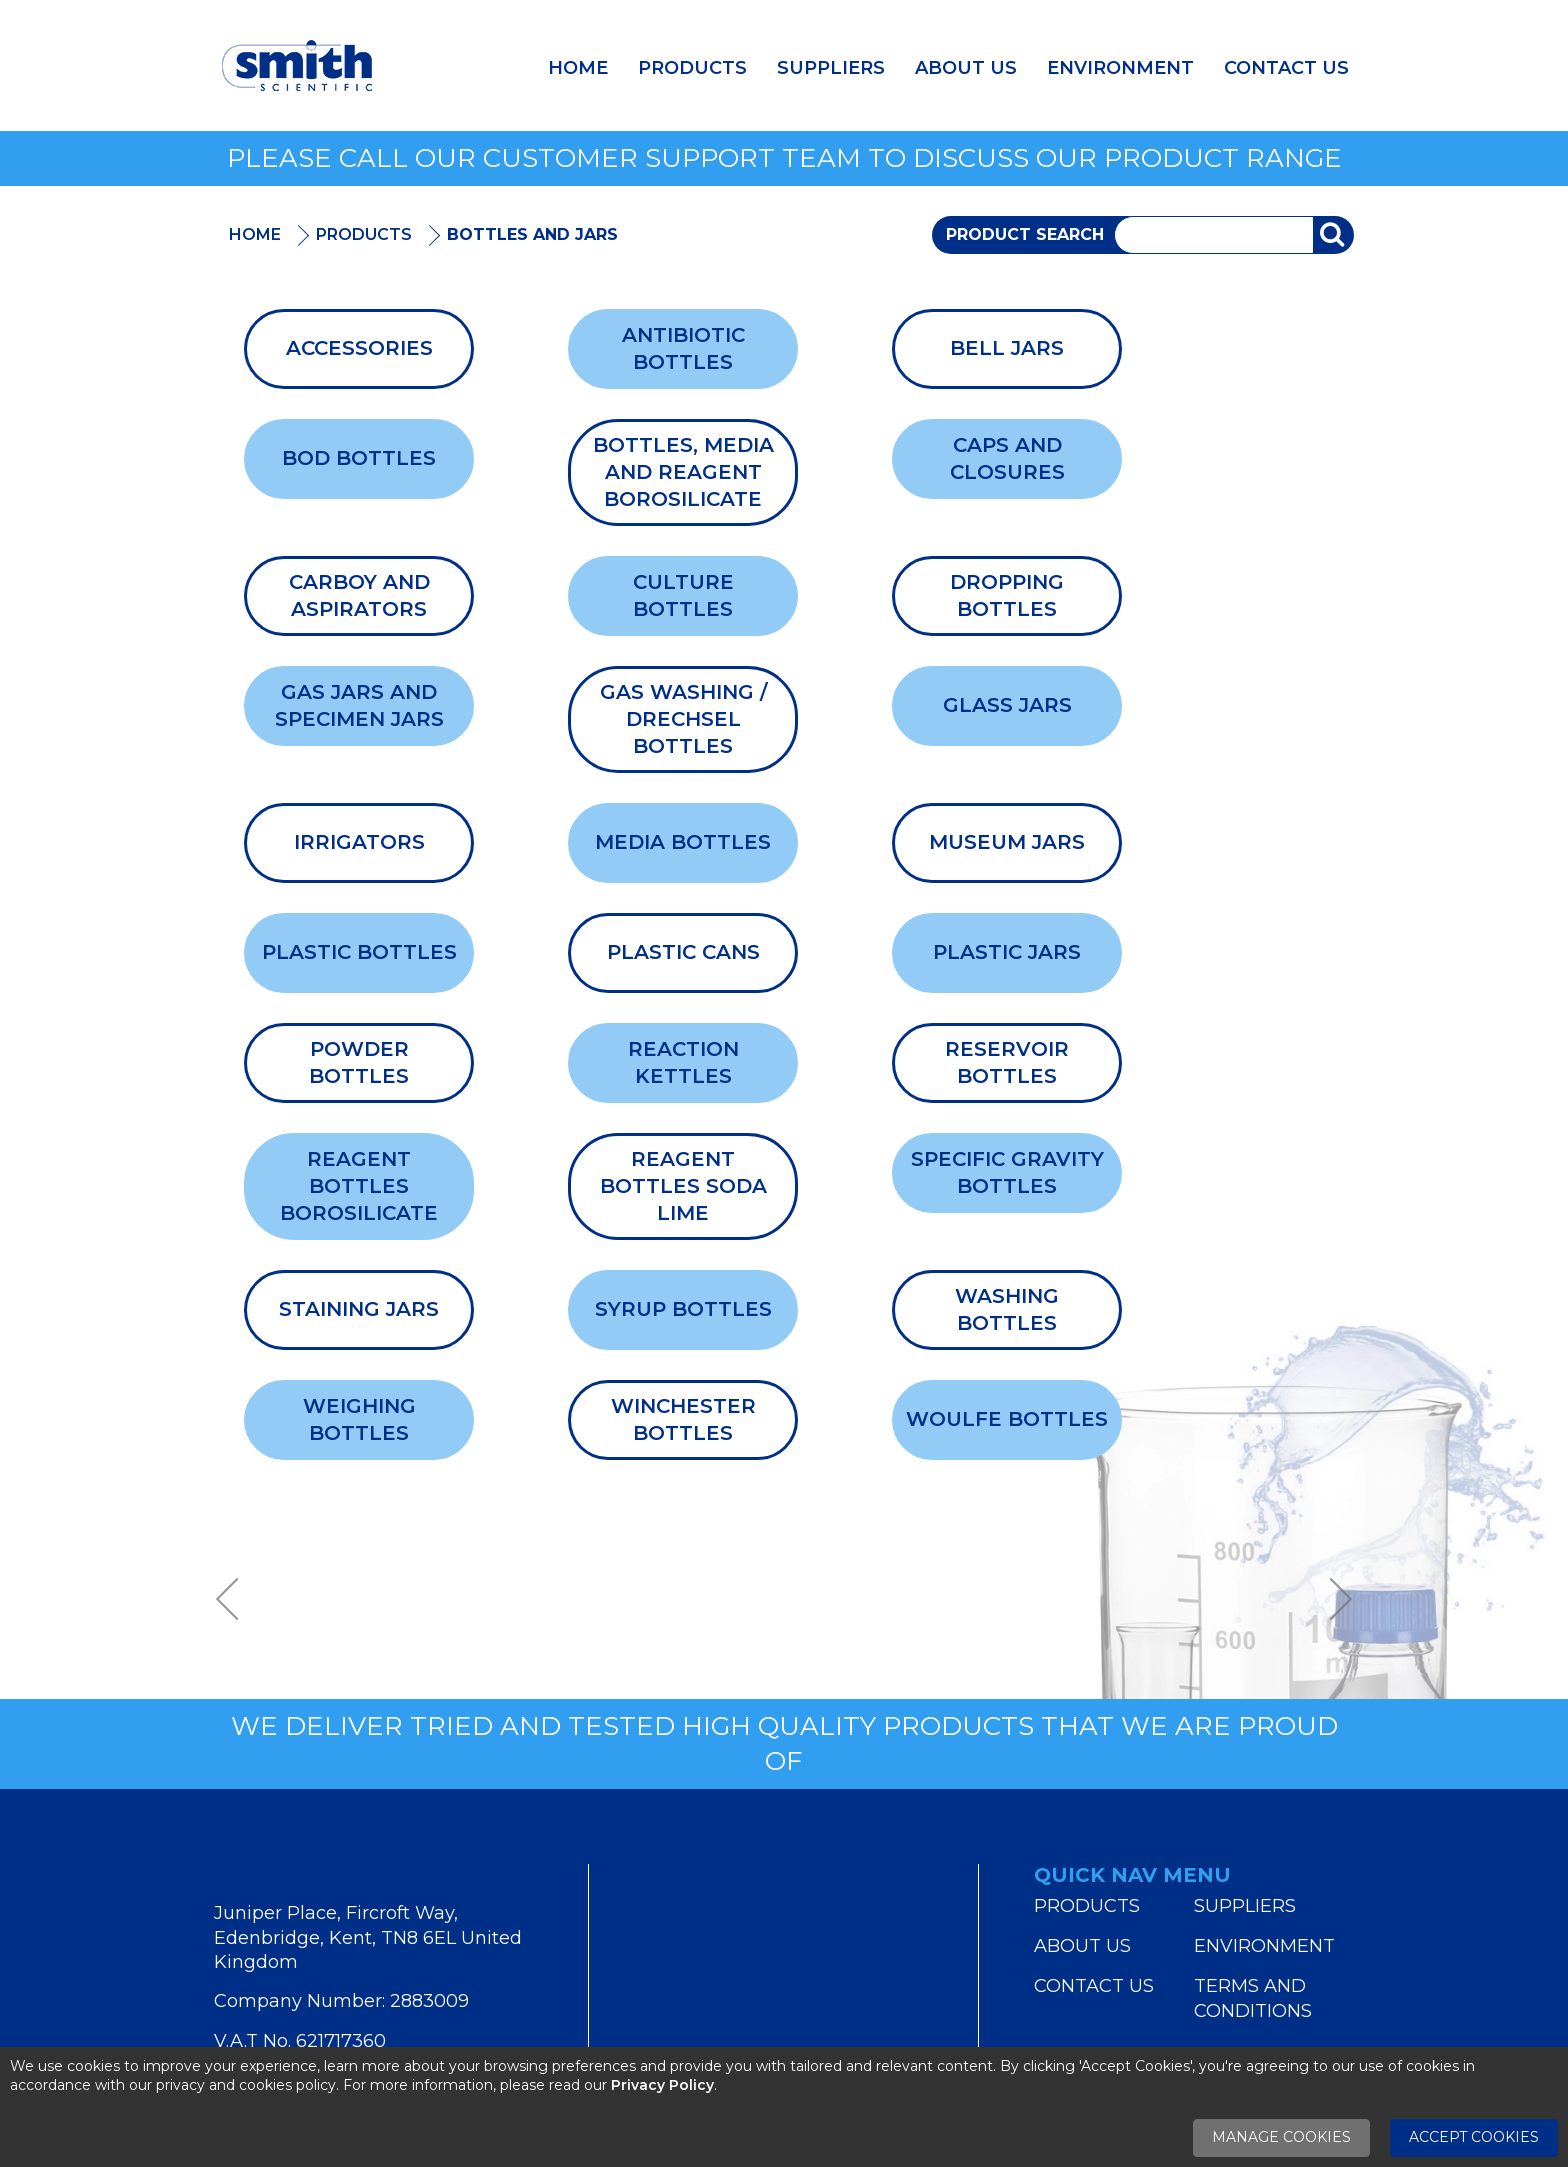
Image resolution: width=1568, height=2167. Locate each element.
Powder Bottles (359, 1062)
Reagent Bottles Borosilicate (359, 1186)
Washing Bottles (1007, 1309)
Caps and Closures (1007, 458)
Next (1334, 1599)
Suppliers (831, 68)
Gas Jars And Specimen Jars (359, 705)
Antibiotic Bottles (683, 348)
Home (578, 68)
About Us (966, 68)
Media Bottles (683, 842)
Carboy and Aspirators (359, 595)
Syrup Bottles (683, 1309)
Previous (234, 1599)
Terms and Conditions (1253, 1998)
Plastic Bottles (359, 952)
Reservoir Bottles (1007, 1062)
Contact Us (1286, 68)
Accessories (359, 348)
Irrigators (359, 842)
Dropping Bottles (1007, 595)
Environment (1120, 68)
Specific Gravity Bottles (1007, 1172)
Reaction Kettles (683, 1062)
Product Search (1025, 234)
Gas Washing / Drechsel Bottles (683, 719)
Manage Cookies (1281, 2137)
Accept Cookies (1474, 2137)
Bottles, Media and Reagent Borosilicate (683, 472)
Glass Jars (1007, 705)
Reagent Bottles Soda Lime (683, 1186)
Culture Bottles (683, 595)
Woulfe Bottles (1007, 1419)
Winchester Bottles (683, 1419)
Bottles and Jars (532, 234)
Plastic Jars (1007, 952)
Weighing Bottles (359, 1419)
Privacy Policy (662, 2085)
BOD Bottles (359, 458)
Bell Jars (1007, 348)
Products (692, 68)
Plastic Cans (683, 952)
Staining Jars (359, 1309)
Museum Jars (1007, 842)
